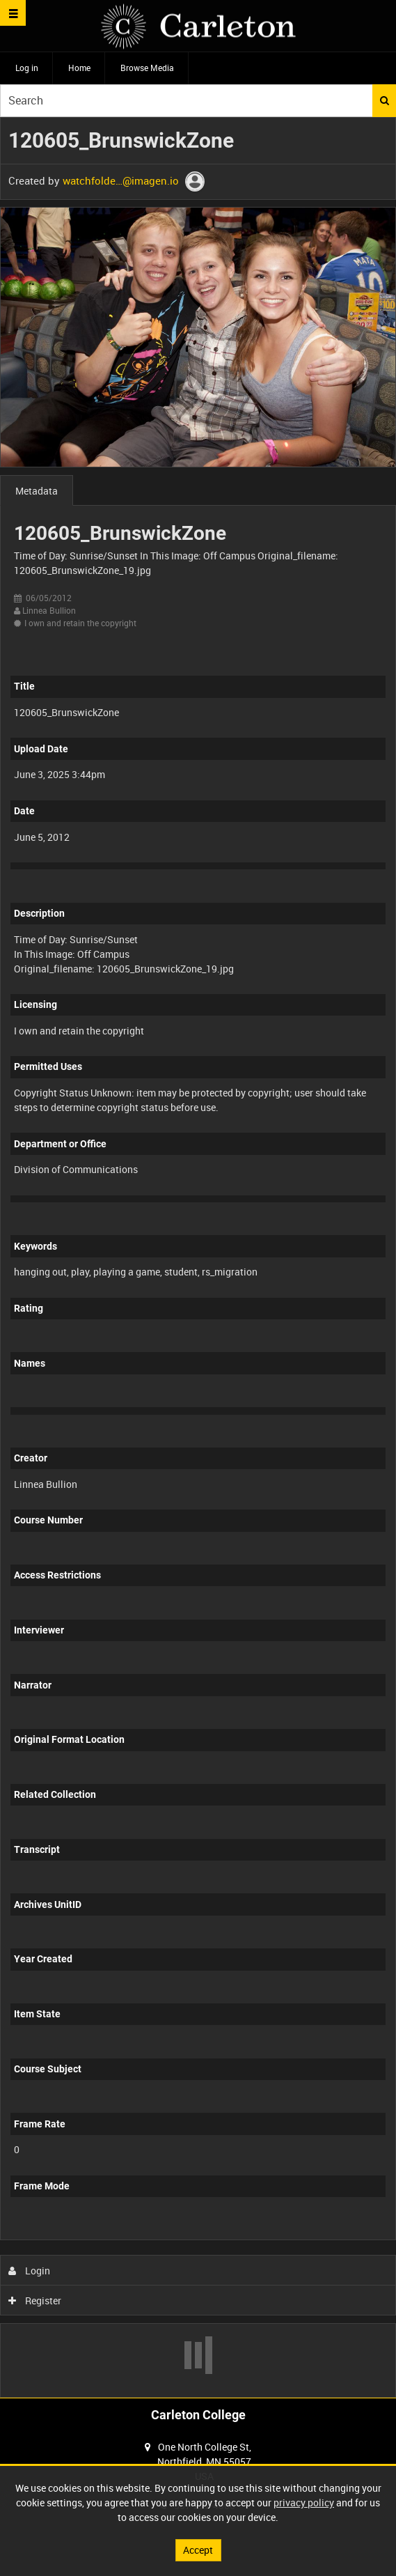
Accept (198, 2549)
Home (79, 67)
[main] (198, 1257)
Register (35, 2300)
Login (29, 2270)
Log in (26, 67)
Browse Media (147, 67)
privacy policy (304, 2502)
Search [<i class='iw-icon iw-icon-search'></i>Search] (384, 100)
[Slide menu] (13, 13)
